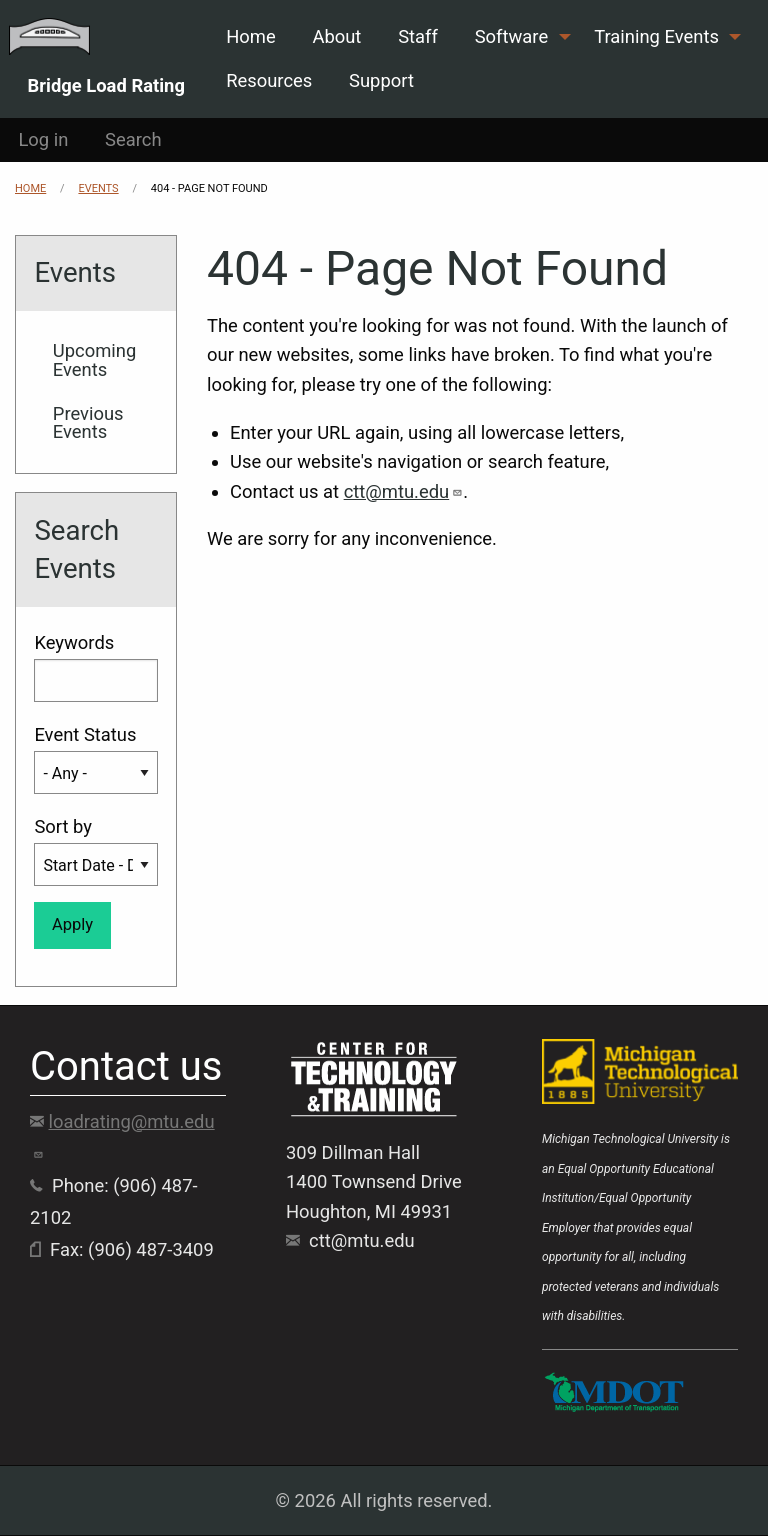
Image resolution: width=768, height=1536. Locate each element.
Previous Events (88, 422)
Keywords (74, 642)
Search (133, 139)
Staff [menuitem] (418, 36)
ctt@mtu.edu (404, 491)
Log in (43, 139)
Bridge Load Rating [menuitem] (106, 85)
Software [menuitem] (511, 36)
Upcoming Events (94, 359)
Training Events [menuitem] (656, 36)
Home (30, 188)
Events (98, 188)
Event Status (85, 734)
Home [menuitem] (251, 36)
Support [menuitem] (381, 80)
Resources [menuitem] (269, 80)
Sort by (63, 826)
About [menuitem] (336, 36)
